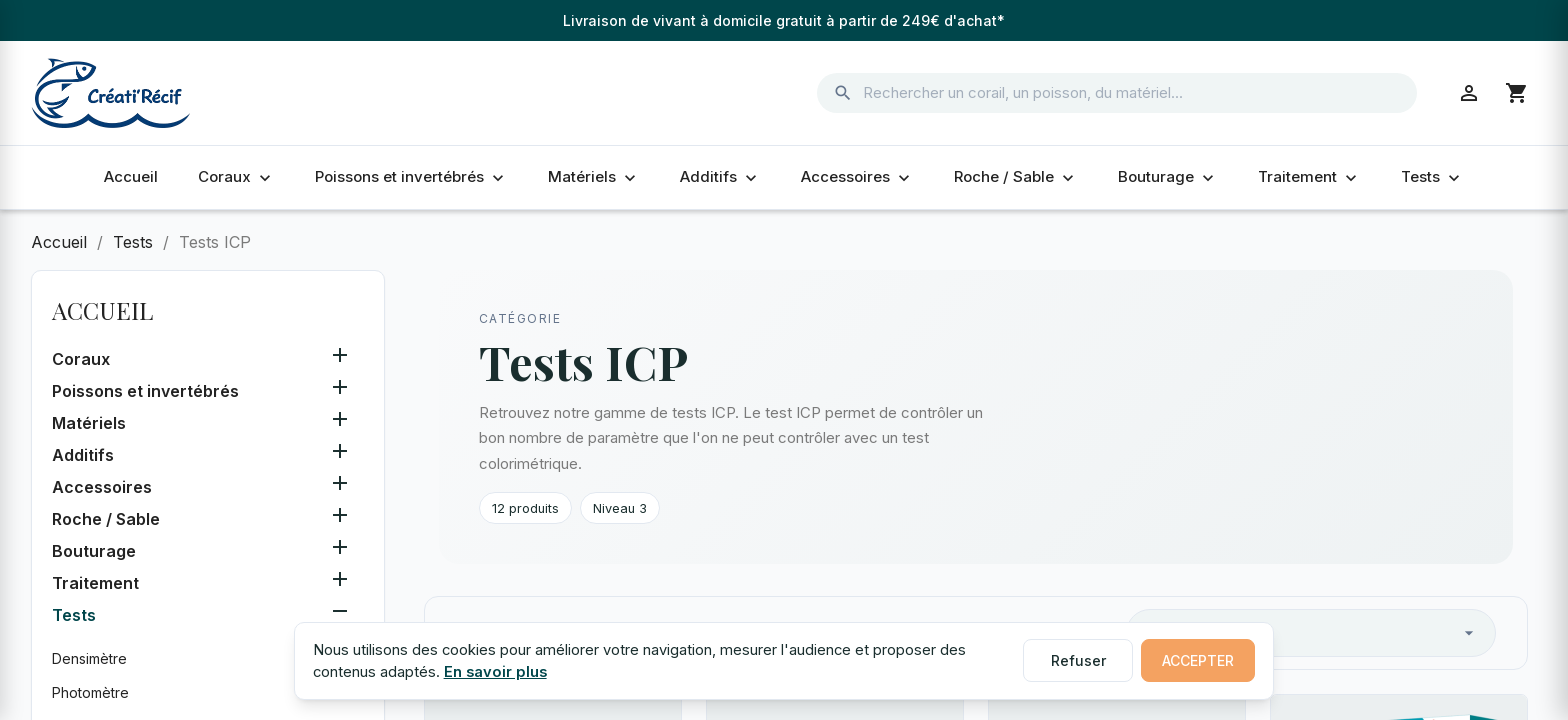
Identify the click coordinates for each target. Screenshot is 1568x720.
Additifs (720, 177)
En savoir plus (495, 672)
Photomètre (90, 692)
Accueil (131, 176)
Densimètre (89, 658)
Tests (1432, 177)
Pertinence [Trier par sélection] (1311, 633)
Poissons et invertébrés (411, 177)
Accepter (1198, 660)
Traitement (1309, 177)
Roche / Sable (1016, 177)
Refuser (1078, 660)
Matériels (594, 177)
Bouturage (1168, 177)
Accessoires (857, 177)
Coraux (236, 177)
